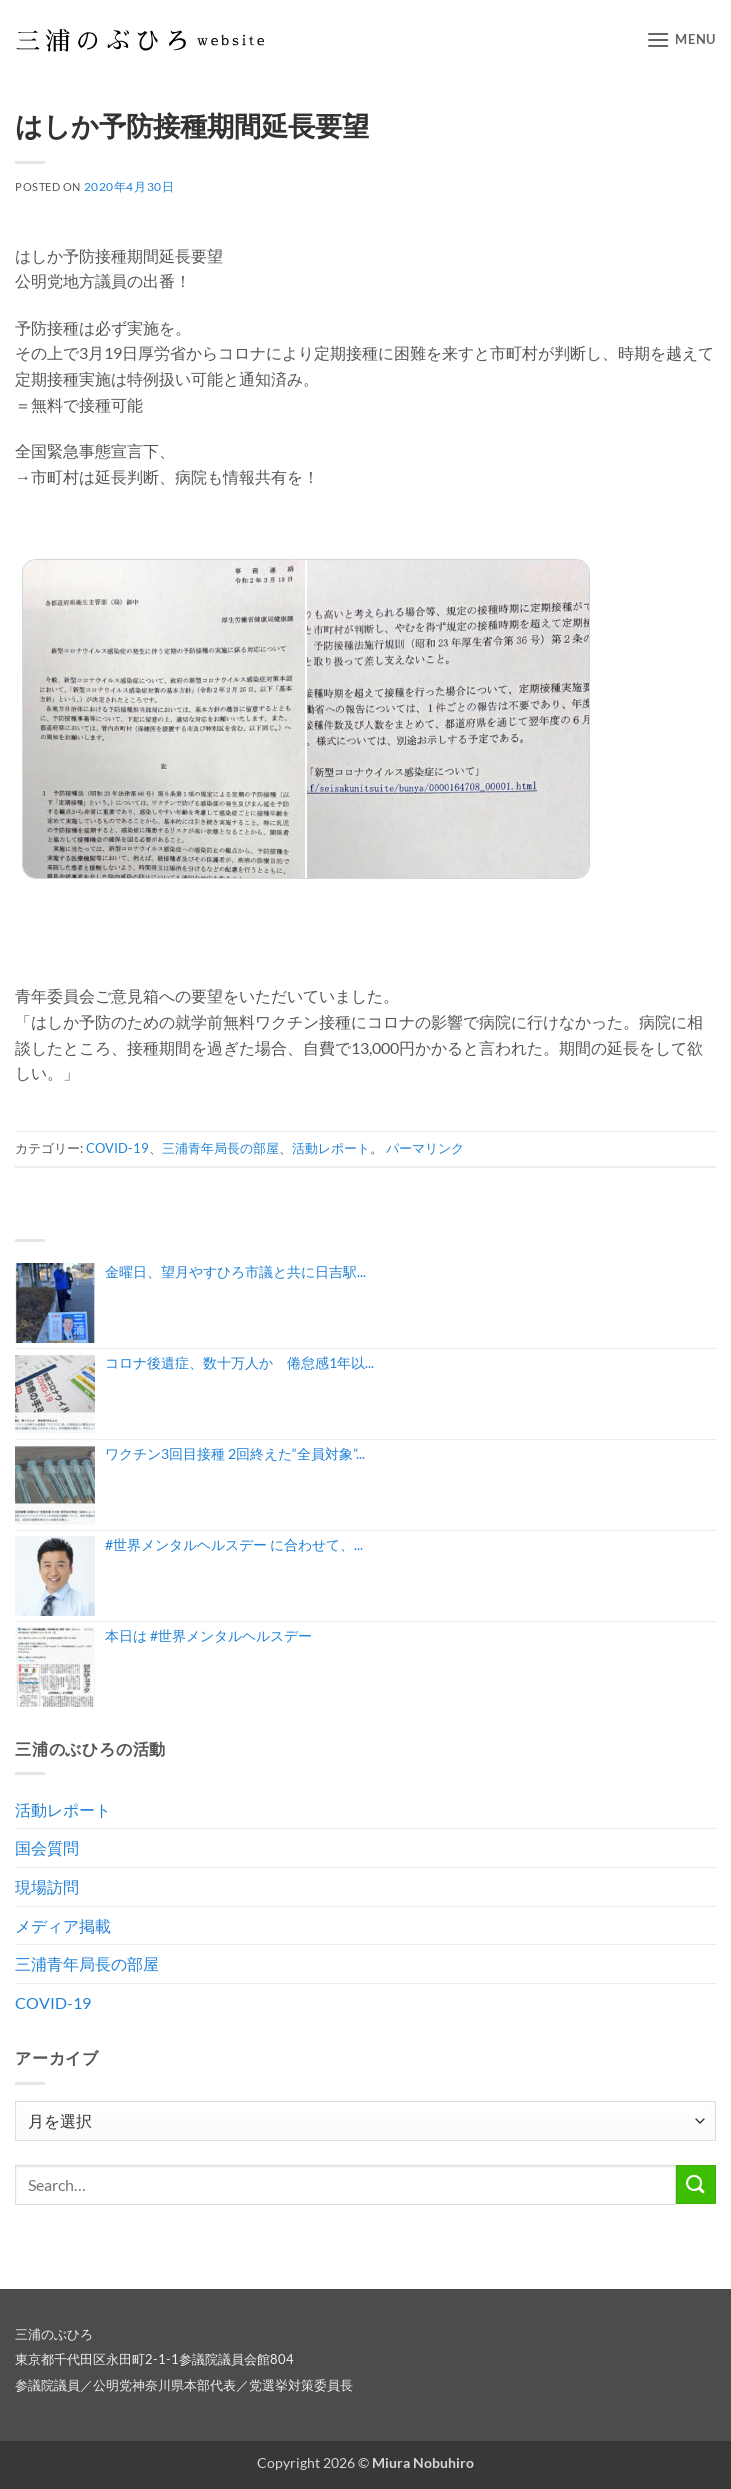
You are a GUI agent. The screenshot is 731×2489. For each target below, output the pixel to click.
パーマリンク (425, 1148)
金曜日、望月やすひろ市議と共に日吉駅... (235, 1271)
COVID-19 (117, 1148)
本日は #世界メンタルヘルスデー (208, 1635)
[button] (681, 39)
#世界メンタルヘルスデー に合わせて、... (234, 1544)
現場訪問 (47, 1886)
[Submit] (696, 2184)
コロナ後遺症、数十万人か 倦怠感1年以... (239, 1362)
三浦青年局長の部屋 (220, 1148)
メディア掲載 (63, 1925)
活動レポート (331, 1148)
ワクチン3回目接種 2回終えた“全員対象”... (235, 1453)
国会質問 (47, 1847)
